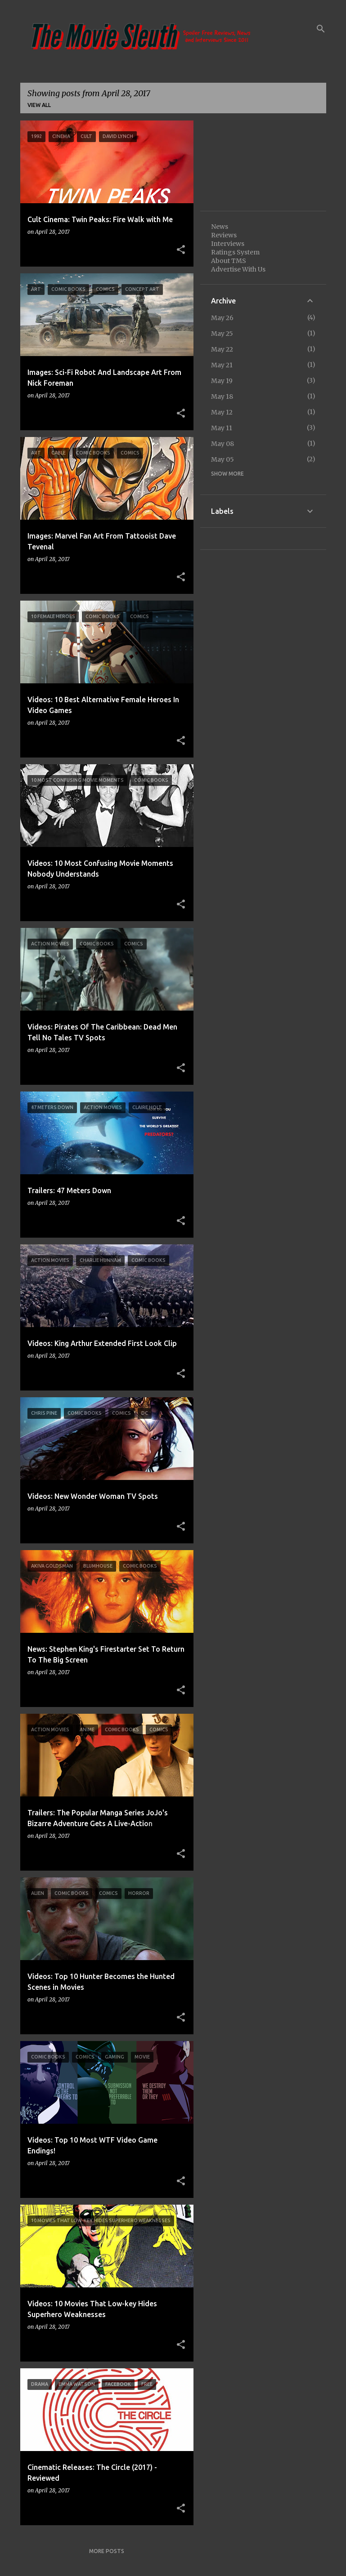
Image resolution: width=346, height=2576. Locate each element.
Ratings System (235, 252)
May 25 (222, 334)
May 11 (221, 428)
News (219, 227)
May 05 (222, 459)
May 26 (222, 318)
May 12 (222, 412)
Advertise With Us (238, 269)
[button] (180, 250)
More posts (106, 2551)
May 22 (222, 349)
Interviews (227, 244)
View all (39, 105)
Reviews (224, 235)
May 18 (222, 396)
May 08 (222, 444)
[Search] (320, 29)
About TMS (228, 261)
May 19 (222, 381)
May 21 (222, 365)
